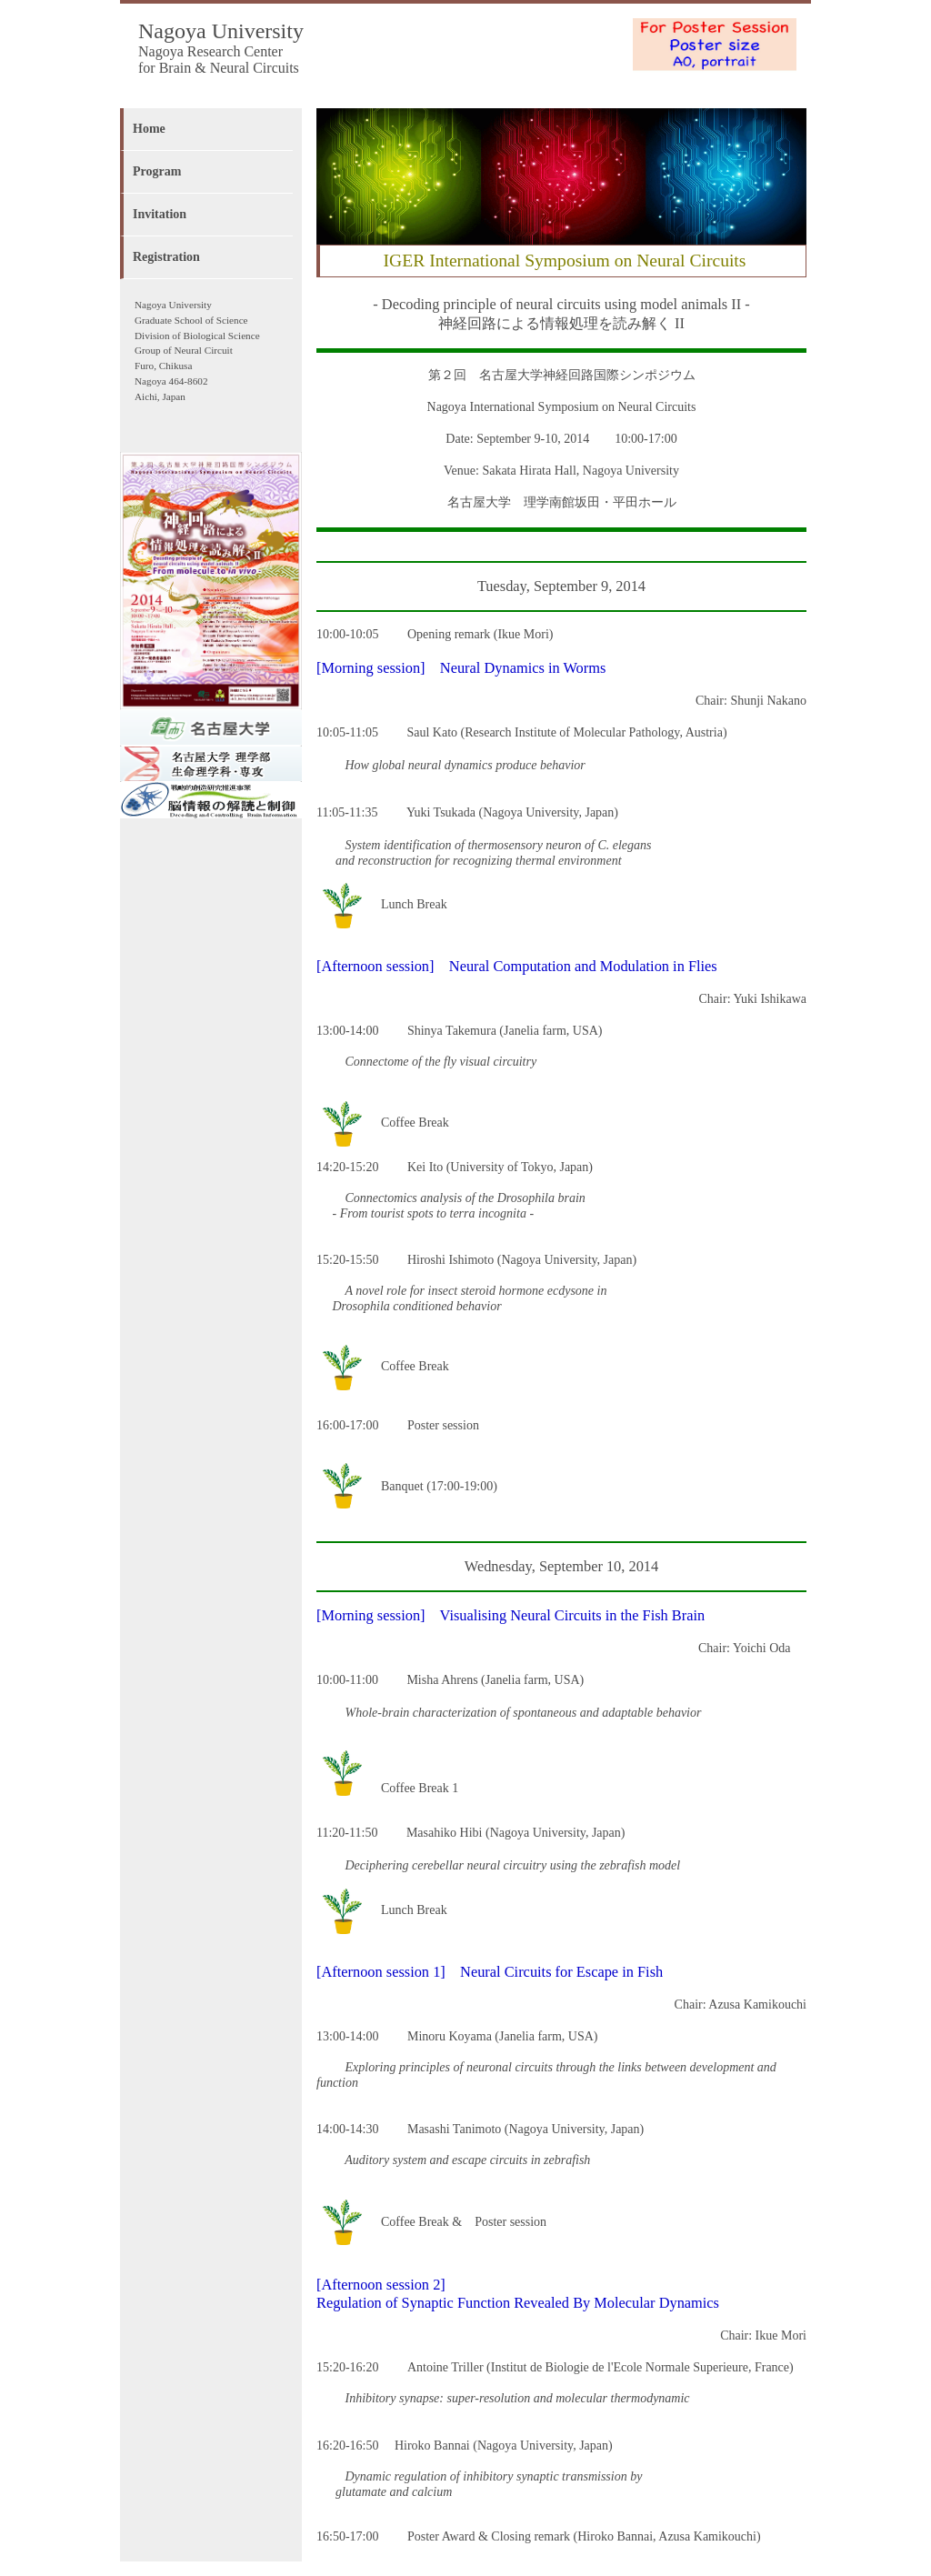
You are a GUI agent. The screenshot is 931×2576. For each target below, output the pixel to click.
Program (157, 171)
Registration (166, 257)
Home (149, 128)
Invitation (159, 214)
